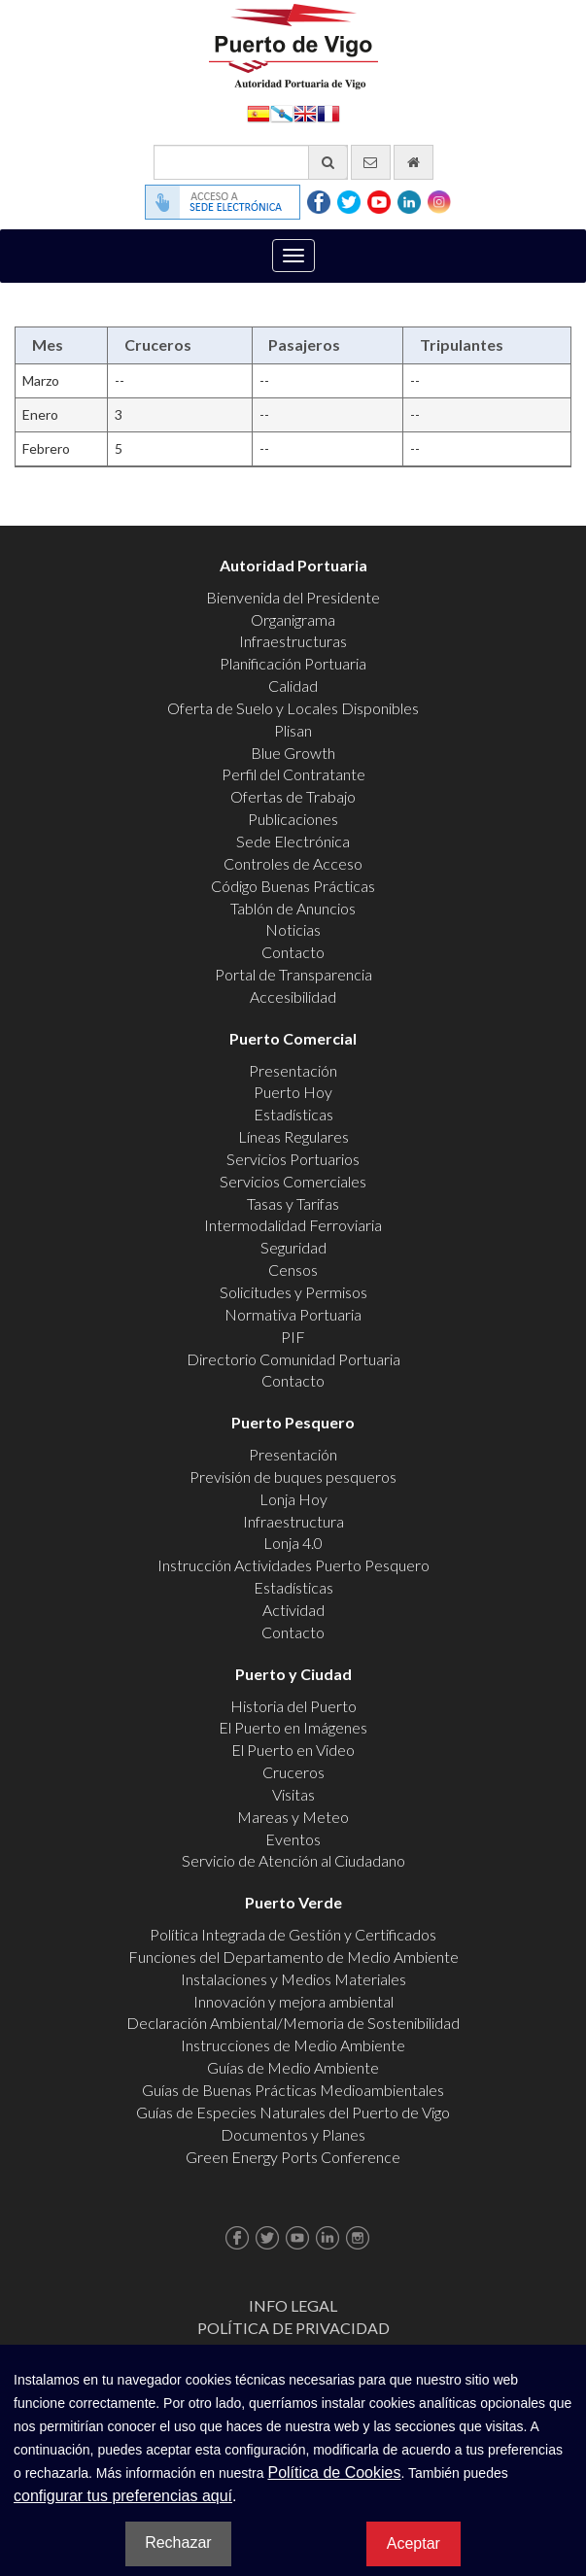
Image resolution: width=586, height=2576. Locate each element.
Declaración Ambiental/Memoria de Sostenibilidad (293, 2022)
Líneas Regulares (293, 1136)
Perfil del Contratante (293, 774)
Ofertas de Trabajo (293, 796)
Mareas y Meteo (293, 1816)
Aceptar (413, 2543)
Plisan (293, 730)
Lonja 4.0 (293, 1542)
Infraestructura (293, 1521)
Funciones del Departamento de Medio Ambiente (293, 1956)
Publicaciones (293, 818)
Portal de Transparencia (293, 974)
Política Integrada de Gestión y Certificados (293, 1934)
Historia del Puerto (293, 1706)
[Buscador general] (251, 162)
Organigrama (293, 619)
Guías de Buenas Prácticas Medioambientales (293, 2089)
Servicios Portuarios (293, 1159)
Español (258, 112)
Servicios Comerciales (293, 1181)
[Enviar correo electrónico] (371, 162)
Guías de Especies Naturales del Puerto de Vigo (293, 2112)
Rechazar (178, 2542)
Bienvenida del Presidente (293, 597)
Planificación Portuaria (293, 663)
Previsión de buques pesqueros (293, 1476)
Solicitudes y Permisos (293, 1292)
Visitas (293, 1794)
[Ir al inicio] (413, 162)
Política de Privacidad (293, 2327)
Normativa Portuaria (293, 1314)
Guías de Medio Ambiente (293, 2067)
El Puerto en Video (293, 1749)
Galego (281, 112)
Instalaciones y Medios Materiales (293, 1979)
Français (328, 112)
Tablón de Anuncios (293, 908)
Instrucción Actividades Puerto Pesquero (293, 1565)
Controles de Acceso (293, 863)
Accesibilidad (293, 996)
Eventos (293, 1839)
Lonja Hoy (293, 1499)
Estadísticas (293, 1114)
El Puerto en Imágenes (293, 1727)
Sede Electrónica (293, 841)
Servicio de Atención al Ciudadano (293, 1860)
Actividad (293, 1609)
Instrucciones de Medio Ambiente (293, 2045)
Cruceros (293, 1772)
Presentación (293, 1070)
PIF (293, 1336)
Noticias (293, 929)
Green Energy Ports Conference (293, 2156)
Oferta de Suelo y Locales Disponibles (293, 708)
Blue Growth (293, 752)
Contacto (293, 952)
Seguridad (293, 1247)
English (305, 112)
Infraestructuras (293, 641)
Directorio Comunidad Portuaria (293, 1359)
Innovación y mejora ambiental (293, 2001)
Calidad (293, 685)
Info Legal (293, 2305)
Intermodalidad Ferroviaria (293, 1225)
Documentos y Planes (293, 2134)
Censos (293, 1269)
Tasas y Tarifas (293, 1203)
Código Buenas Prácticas (293, 885)
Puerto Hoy (293, 1091)
